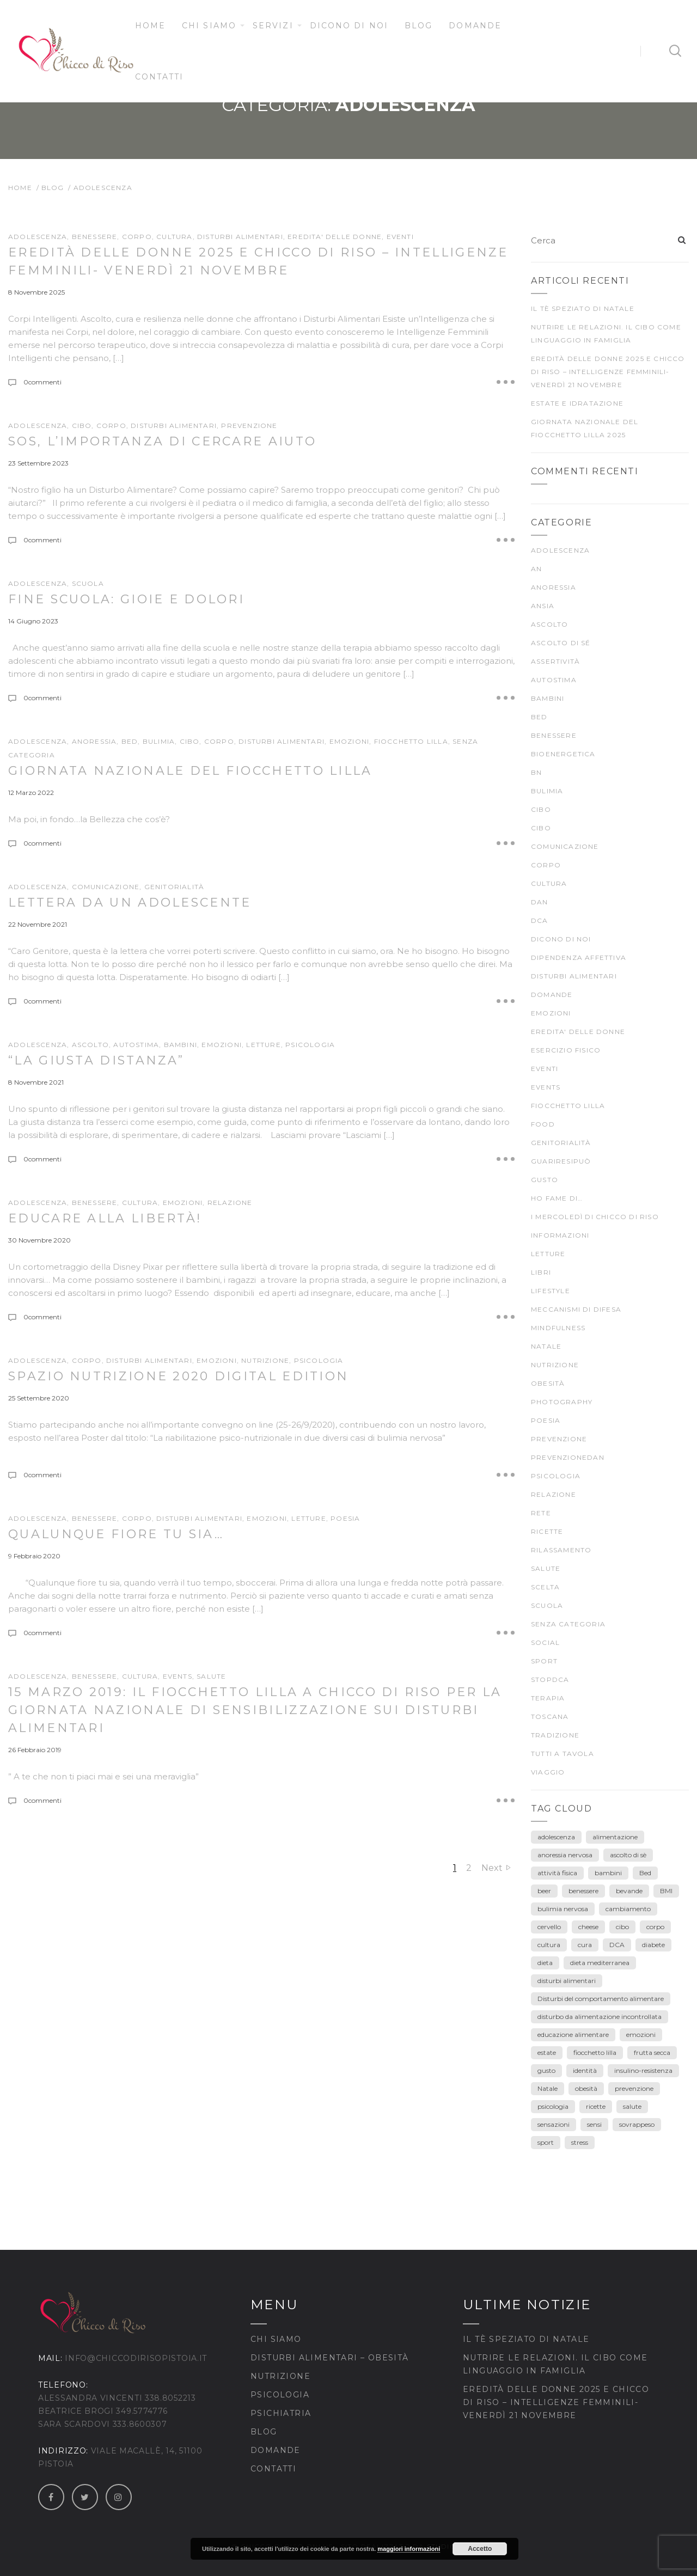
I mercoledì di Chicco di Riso (595, 1217)
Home (150, 25)
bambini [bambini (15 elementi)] (608, 1873)
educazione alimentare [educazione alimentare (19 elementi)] (573, 2034)
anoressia (94, 741)
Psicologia (279, 2395)
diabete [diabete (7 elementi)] (653, 1945)
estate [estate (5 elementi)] (546, 2052)
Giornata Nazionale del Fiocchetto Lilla (190, 770)
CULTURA (174, 236)
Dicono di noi (349, 25)
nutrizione (265, 1360)
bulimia (159, 741)
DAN (539, 902)
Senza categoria (568, 1624)
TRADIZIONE (555, 1735)
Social (545, 1642)
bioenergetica (563, 754)
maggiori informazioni (408, 2549)
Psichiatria (280, 2413)
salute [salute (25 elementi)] (632, 2106)
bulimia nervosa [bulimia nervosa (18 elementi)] (562, 1909)
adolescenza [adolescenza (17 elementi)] (556, 1837)
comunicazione (106, 887)
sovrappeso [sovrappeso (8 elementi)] (637, 2124)
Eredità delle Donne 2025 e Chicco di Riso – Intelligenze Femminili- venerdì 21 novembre (608, 371)
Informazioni (560, 1235)
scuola (88, 583)
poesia (345, 1518)
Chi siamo (209, 25)
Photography (561, 1402)
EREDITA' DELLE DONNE (335, 236)
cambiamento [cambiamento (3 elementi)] (628, 1909)
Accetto (480, 2549)
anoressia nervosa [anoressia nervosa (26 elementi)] (564, 1855)
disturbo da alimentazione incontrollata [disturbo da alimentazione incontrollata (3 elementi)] (599, 2016)
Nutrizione (280, 2376)
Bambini (180, 1045)
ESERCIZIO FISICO (566, 1050)
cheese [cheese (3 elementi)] (588, 1927)
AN (536, 569)
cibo (82, 425)
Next (492, 1868)
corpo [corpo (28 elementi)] (655, 1927)
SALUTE (211, 1676)
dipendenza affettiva (578, 957)
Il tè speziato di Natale (582, 308)
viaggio (548, 1772)
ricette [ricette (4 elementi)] (596, 2106)
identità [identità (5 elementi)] (585, 2070)
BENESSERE (95, 236)
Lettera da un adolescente (130, 902)
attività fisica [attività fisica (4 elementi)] (557, 1873)
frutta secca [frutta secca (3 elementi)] (652, 2052)
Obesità (548, 1383)
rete (541, 1513)
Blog (418, 25)
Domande (475, 25)
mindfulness (558, 1328)
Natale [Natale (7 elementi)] (547, 2088)
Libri (541, 1272)
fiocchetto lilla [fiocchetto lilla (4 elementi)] (594, 2052)
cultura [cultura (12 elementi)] (548, 1945)
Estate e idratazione (577, 403)
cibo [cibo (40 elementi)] (622, 1927)
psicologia (310, 1045)
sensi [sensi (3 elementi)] (594, 2124)
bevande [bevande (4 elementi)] (629, 1891)
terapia (548, 1698)
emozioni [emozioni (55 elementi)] (641, 2034)
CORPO (137, 236)
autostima (136, 1045)
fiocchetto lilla (411, 741)
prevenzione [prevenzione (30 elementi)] (634, 2088)
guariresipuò (561, 1161)
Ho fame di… (557, 1198)
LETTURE (263, 1045)
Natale (546, 1346)
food (543, 1124)
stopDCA (550, 1679)
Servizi (273, 25)
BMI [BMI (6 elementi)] (666, 1891)
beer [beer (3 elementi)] (544, 1891)
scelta (545, 1587)
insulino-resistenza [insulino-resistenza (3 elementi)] (643, 2070)
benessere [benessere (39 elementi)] (583, 1891)
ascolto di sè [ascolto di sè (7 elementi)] (628, 1855)
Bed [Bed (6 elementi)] (645, 1873)
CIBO (190, 741)
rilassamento (561, 1550)
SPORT (544, 1661)
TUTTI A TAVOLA (562, 1753)
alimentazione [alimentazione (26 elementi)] (615, 1837)
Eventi (400, 236)
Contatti (159, 77)
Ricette (547, 1531)
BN (536, 772)
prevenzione (249, 425)
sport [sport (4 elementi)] (545, 2142)
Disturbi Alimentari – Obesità (329, 2358)
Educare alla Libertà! (104, 1218)
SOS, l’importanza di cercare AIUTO (162, 441)
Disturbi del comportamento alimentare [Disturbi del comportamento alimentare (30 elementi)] (600, 1998)
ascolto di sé (561, 643)
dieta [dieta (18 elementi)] (545, 1963)
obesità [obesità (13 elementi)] (586, 2088)
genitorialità (174, 887)
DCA (539, 920)
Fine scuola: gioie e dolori (126, 599)
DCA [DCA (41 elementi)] (617, 1945)
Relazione (230, 1202)
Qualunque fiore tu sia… (116, 1534)
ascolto (90, 1045)
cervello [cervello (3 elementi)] (549, 1927)
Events (177, 1676)
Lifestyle (550, 1291)
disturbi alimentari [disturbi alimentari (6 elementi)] (566, 1981)
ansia (542, 606)
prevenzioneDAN (567, 1457)
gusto (544, 1180)
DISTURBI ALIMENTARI (240, 236)
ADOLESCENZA (37, 236)
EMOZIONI (349, 741)
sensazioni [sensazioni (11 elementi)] (553, 2124)
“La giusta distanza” (96, 1060)
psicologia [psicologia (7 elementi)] (552, 2106)
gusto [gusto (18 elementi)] (546, 2070)
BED (129, 741)
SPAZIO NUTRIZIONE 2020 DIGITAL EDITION (178, 1376)
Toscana (549, 1716)
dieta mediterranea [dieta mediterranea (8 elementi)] (599, 1963)
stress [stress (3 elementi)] (579, 2142)
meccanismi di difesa (576, 1309)
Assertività (555, 661)
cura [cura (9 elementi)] (585, 1945)
